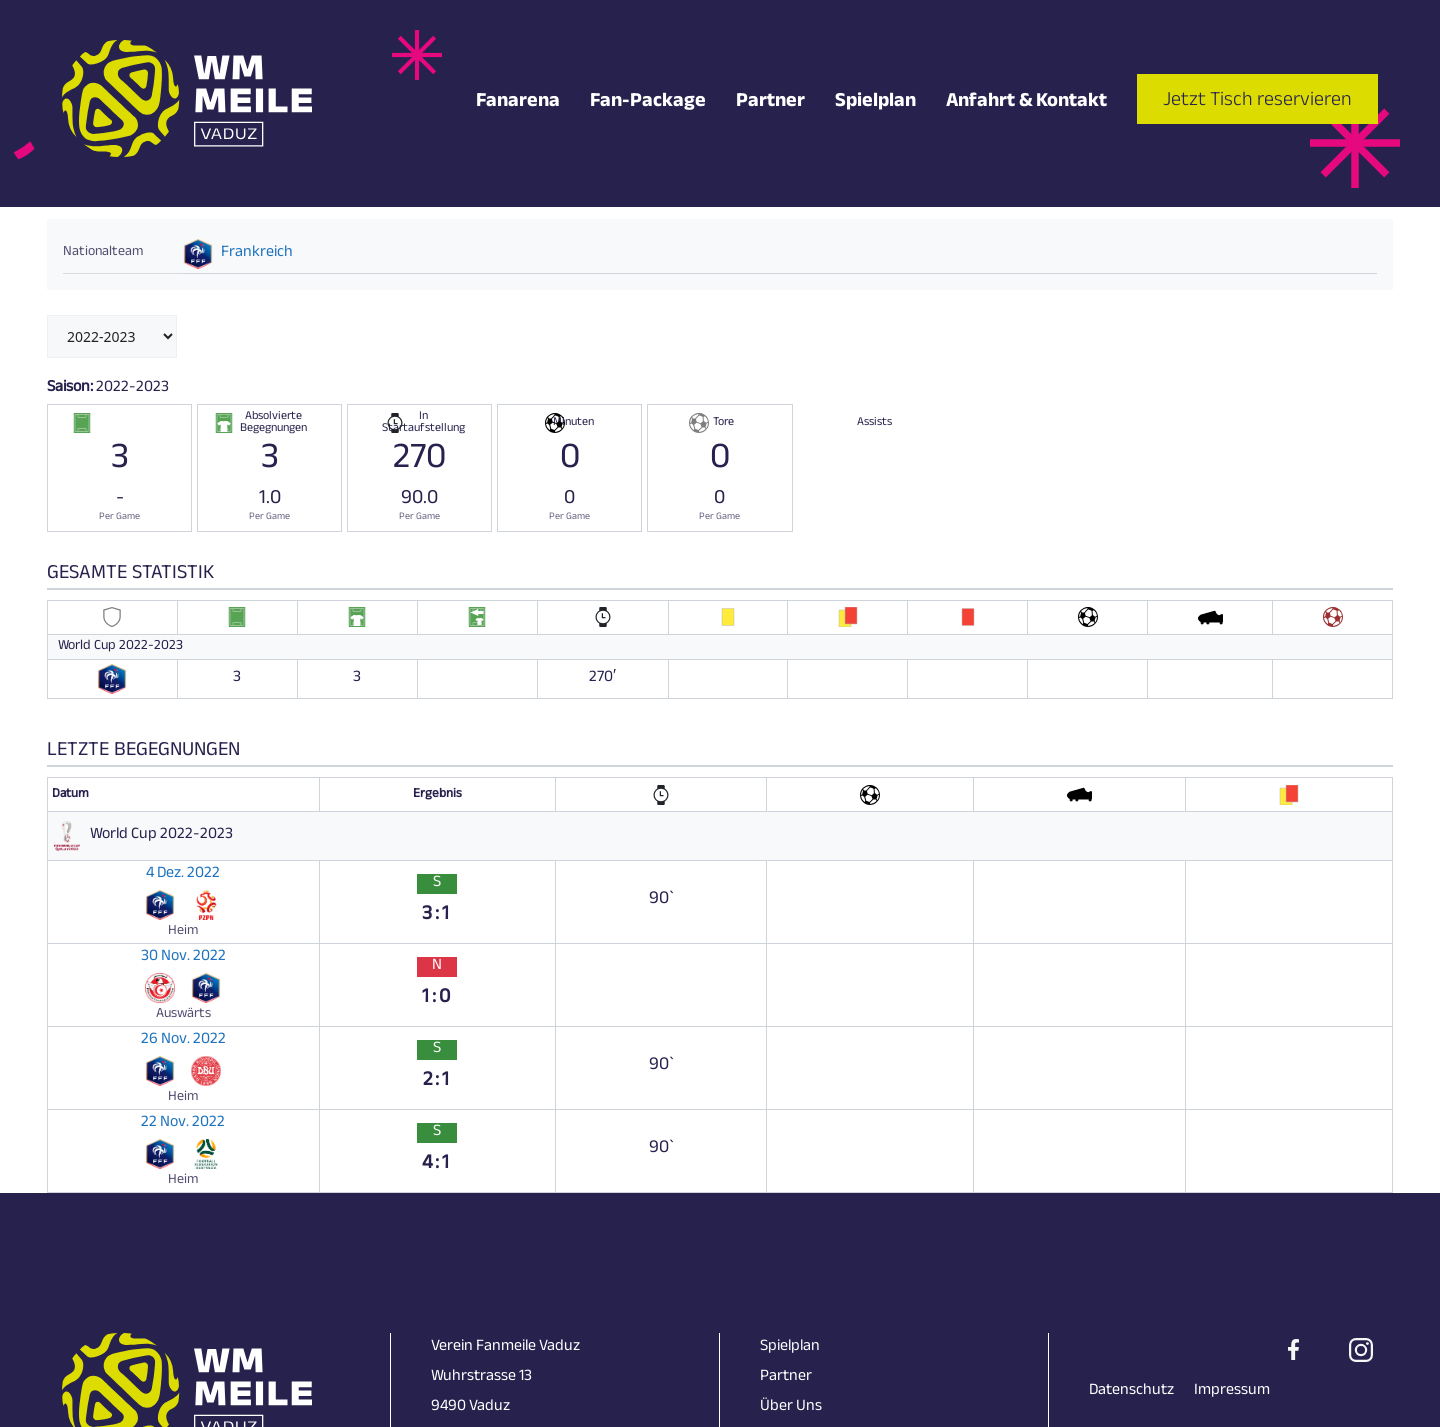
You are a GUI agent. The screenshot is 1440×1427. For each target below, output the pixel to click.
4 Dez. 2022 (93, 870)
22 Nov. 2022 (98, 987)
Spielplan (875, 104)
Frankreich (257, 254)
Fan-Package (648, 104)
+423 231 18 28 (477, 1251)
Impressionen (805, 1251)
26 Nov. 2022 (98, 948)
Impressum (1232, 1205)
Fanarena (518, 104)
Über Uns (791, 1221)
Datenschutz (1131, 1205)
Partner (770, 104)
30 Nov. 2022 (98, 909)
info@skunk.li (475, 1281)
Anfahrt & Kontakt (1026, 104)
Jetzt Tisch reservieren (1257, 102)
